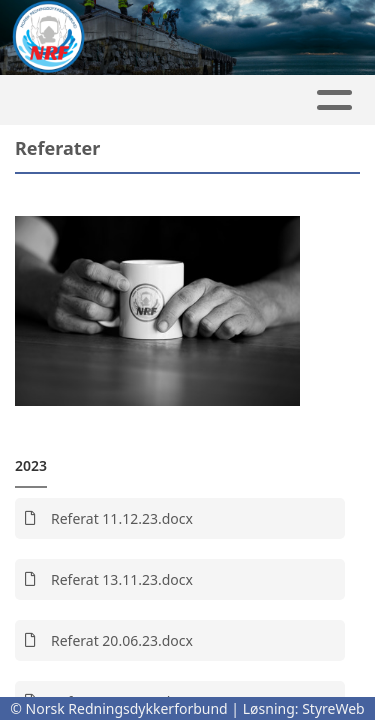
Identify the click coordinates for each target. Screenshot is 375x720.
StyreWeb (333, 708)
